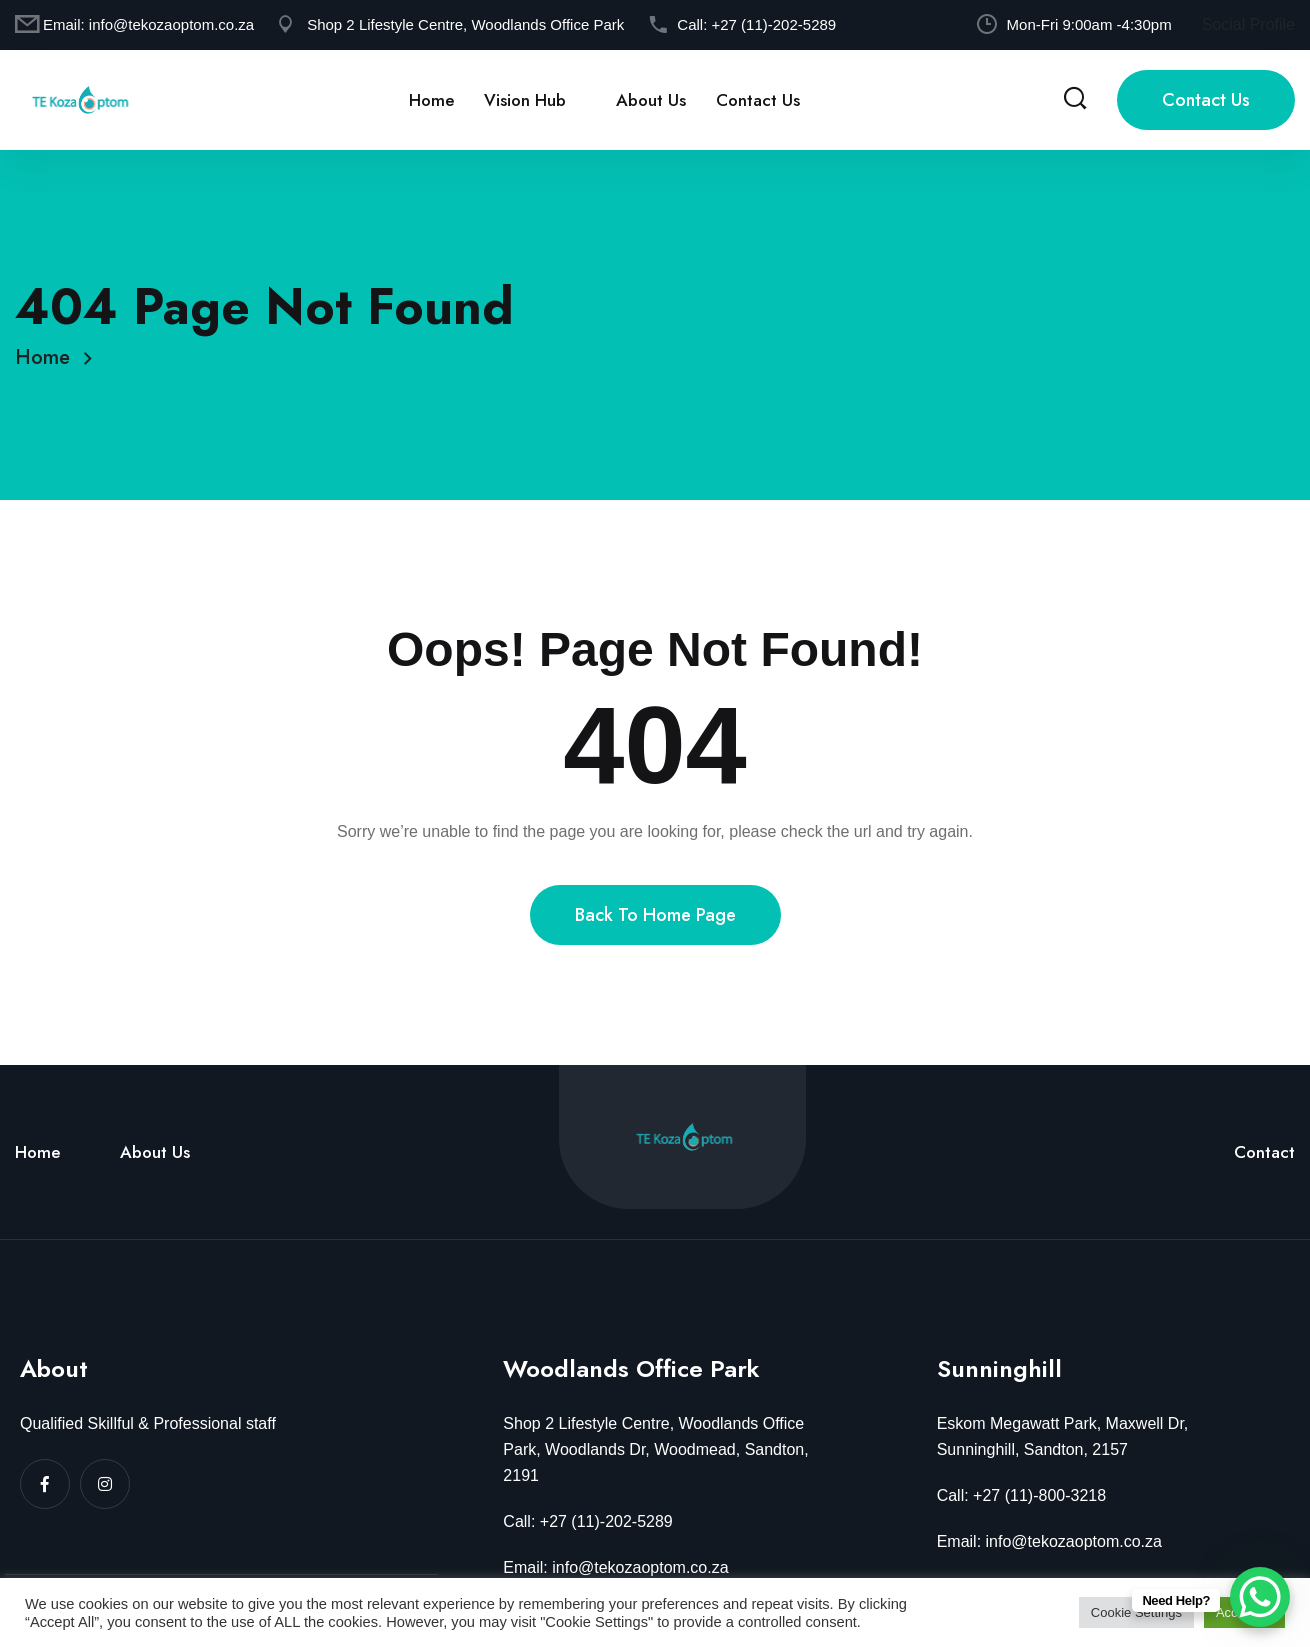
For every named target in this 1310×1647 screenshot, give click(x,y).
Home (431, 100)
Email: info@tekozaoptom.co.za (615, 1567)
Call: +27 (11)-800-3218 (1021, 1495)
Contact (1264, 1152)
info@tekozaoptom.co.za (171, 24)
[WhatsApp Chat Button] (1260, 1597)
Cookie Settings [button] (1136, 1612)
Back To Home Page (655, 915)
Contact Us (758, 100)
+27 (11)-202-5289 (773, 24)
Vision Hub (525, 100)
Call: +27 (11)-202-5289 (587, 1521)
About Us (651, 100)
